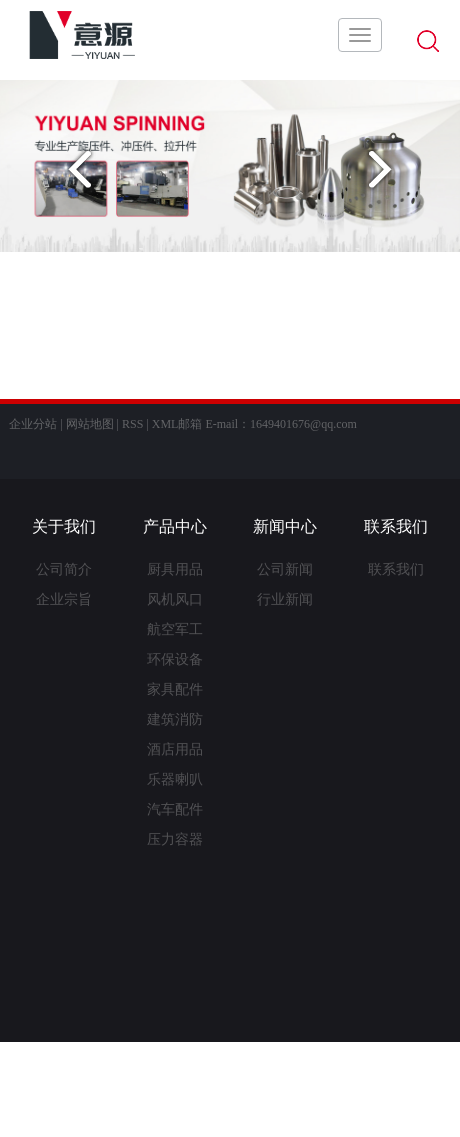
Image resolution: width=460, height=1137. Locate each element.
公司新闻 (285, 569)
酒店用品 (175, 749)
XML (165, 424)
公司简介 (64, 569)
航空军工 (175, 629)
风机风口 (175, 599)
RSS (132, 424)
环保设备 (175, 659)
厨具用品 (175, 569)
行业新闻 (285, 599)
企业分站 (33, 424)
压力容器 (175, 839)
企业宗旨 (64, 599)
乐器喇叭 (175, 779)
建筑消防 (175, 719)
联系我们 (396, 526)
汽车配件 (175, 809)
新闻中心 (285, 526)
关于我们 (64, 526)
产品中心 (175, 526)
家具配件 (175, 689)
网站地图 (90, 424)
